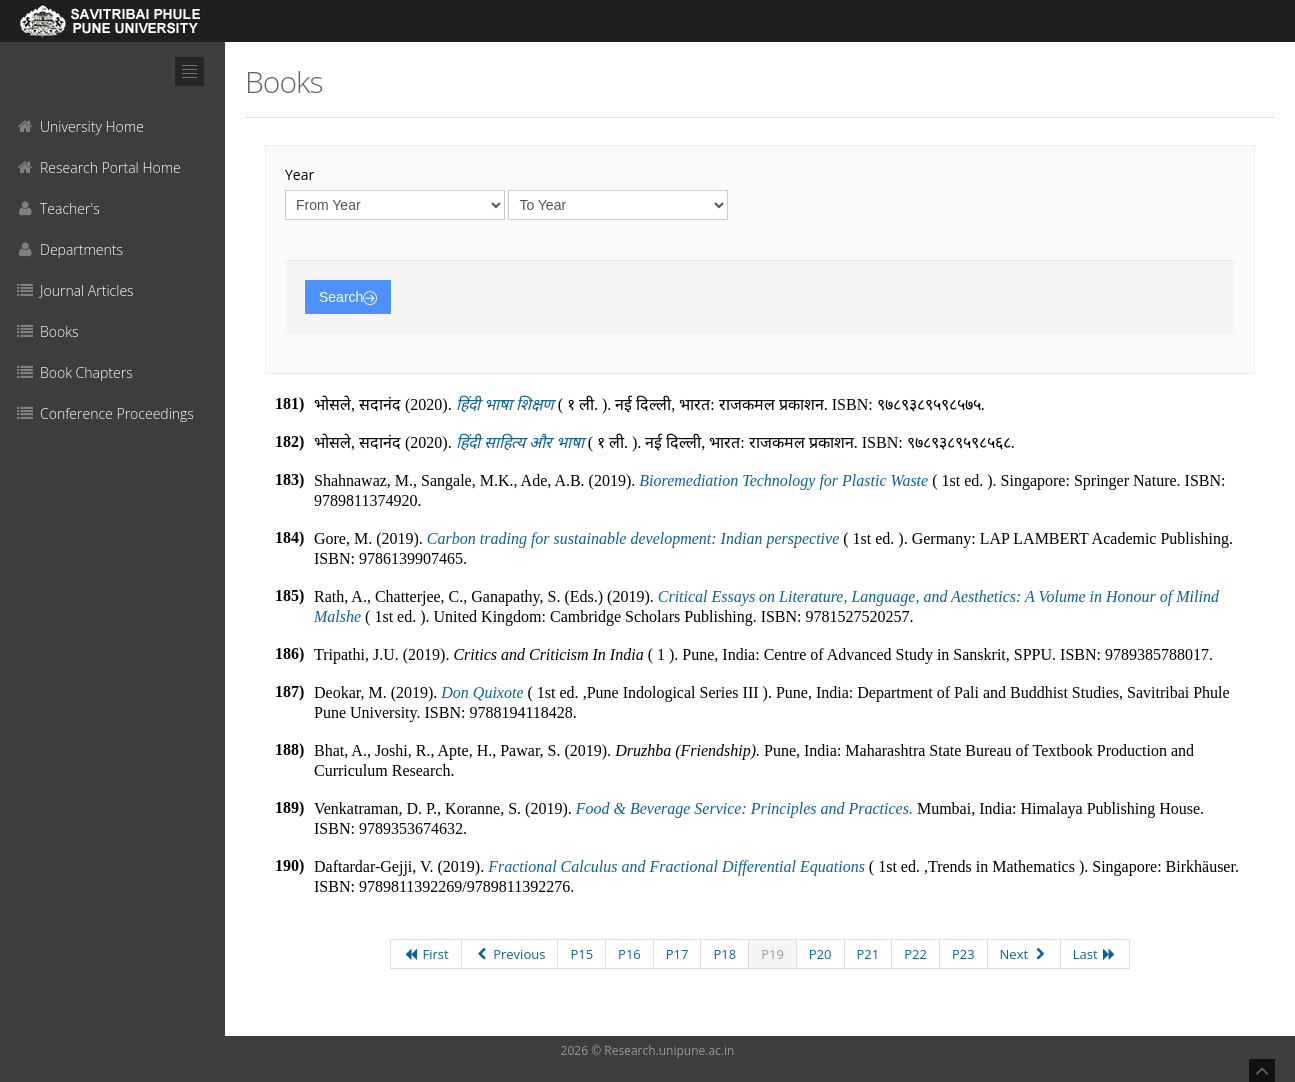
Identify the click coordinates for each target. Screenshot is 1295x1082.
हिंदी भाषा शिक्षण (505, 404)
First (426, 954)
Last (1095, 954)
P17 (677, 954)
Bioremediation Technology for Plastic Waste (783, 480)
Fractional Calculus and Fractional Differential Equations (676, 866)
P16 (629, 954)
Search (348, 297)
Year (299, 174)
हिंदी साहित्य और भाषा (520, 442)
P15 (581, 954)
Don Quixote (482, 692)
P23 (963, 954)
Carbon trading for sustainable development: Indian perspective (633, 538)
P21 (868, 954)
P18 (724, 954)
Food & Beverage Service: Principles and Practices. (744, 808)
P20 (820, 954)
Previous (510, 954)
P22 (915, 954)
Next (1024, 954)
